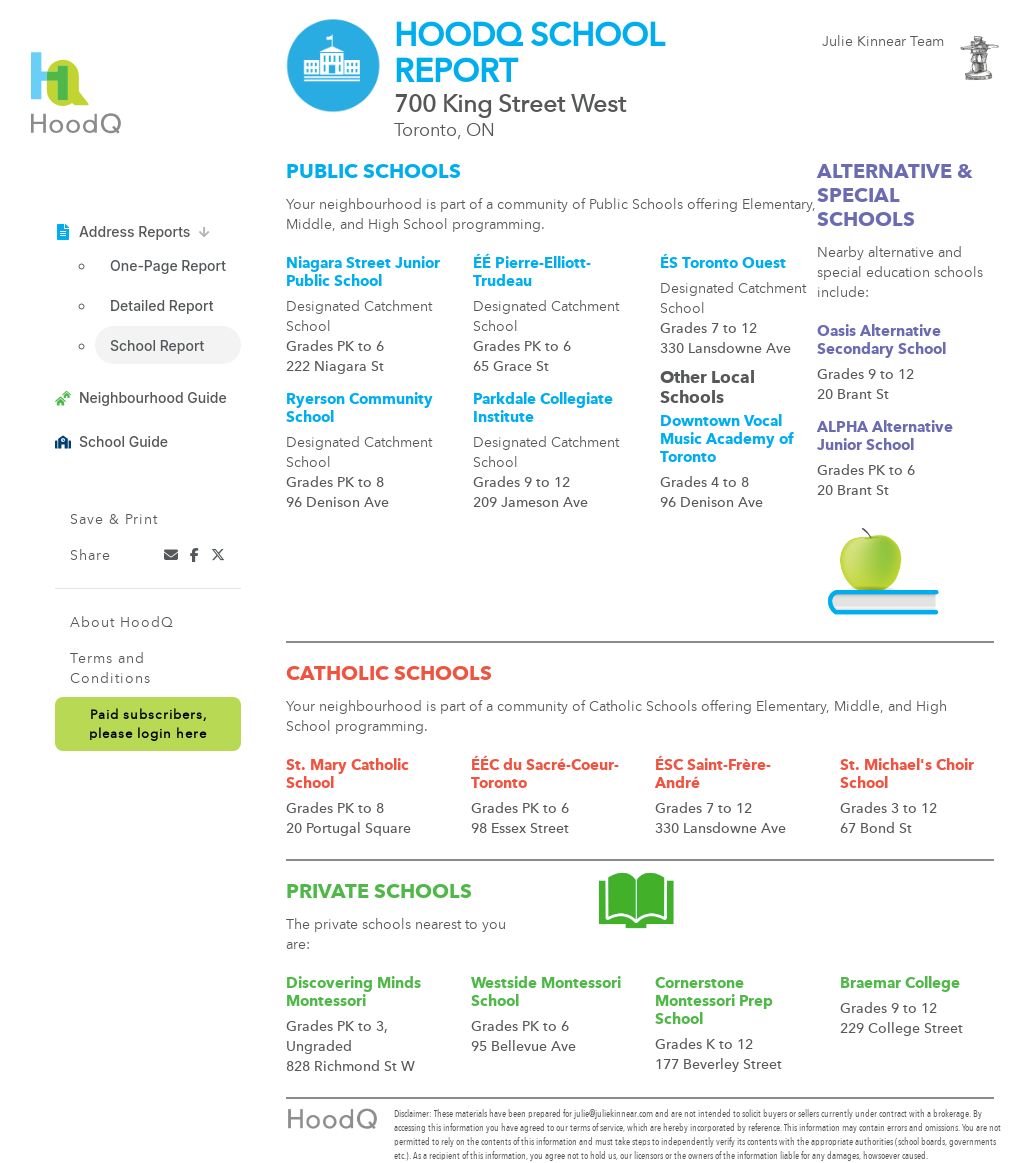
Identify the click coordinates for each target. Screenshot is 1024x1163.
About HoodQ (122, 623)
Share (90, 556)
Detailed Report (161, 305)
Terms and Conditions (110, 669)
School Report (157, 345)
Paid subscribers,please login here (148, 725)
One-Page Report (168, 265)
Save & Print (114, 520)
